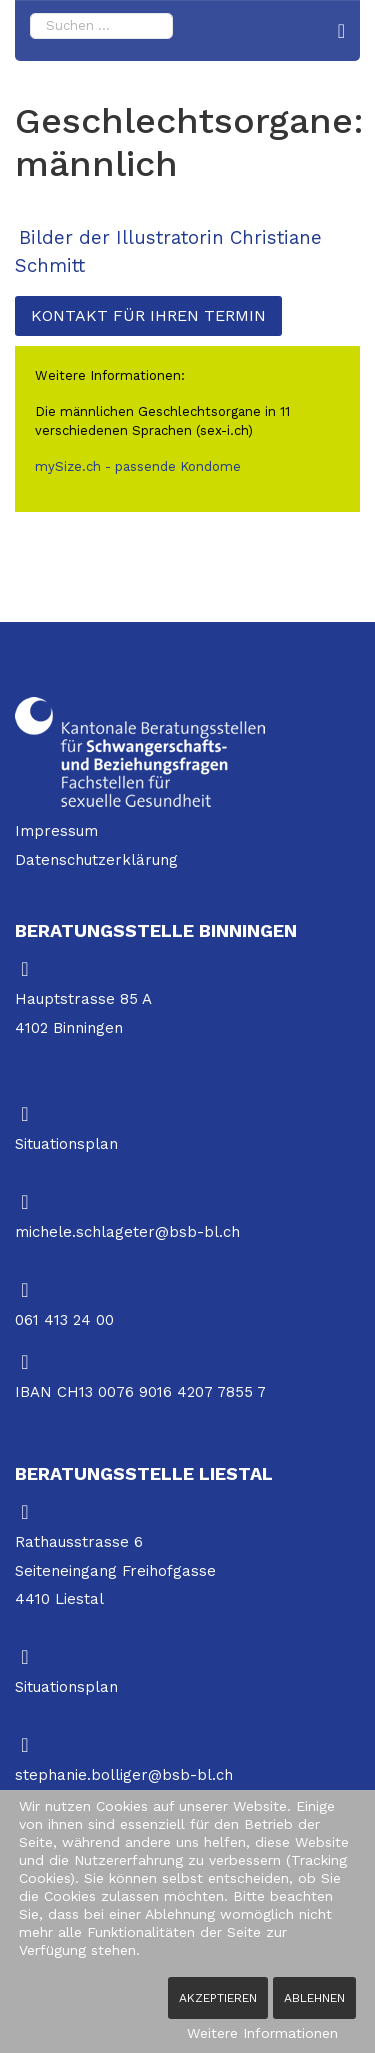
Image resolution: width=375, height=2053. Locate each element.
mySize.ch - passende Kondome (138, 466)
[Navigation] (341, 31)
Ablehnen (314, 1998)
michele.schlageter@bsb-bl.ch (127, 1232)
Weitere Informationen (262, 2033)
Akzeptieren (218, 1998)
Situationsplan (66, 1144)
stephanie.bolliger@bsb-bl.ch (124, 1775)
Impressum (56, 831)
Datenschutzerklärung (96, 860)
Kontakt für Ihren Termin (148, 315)
